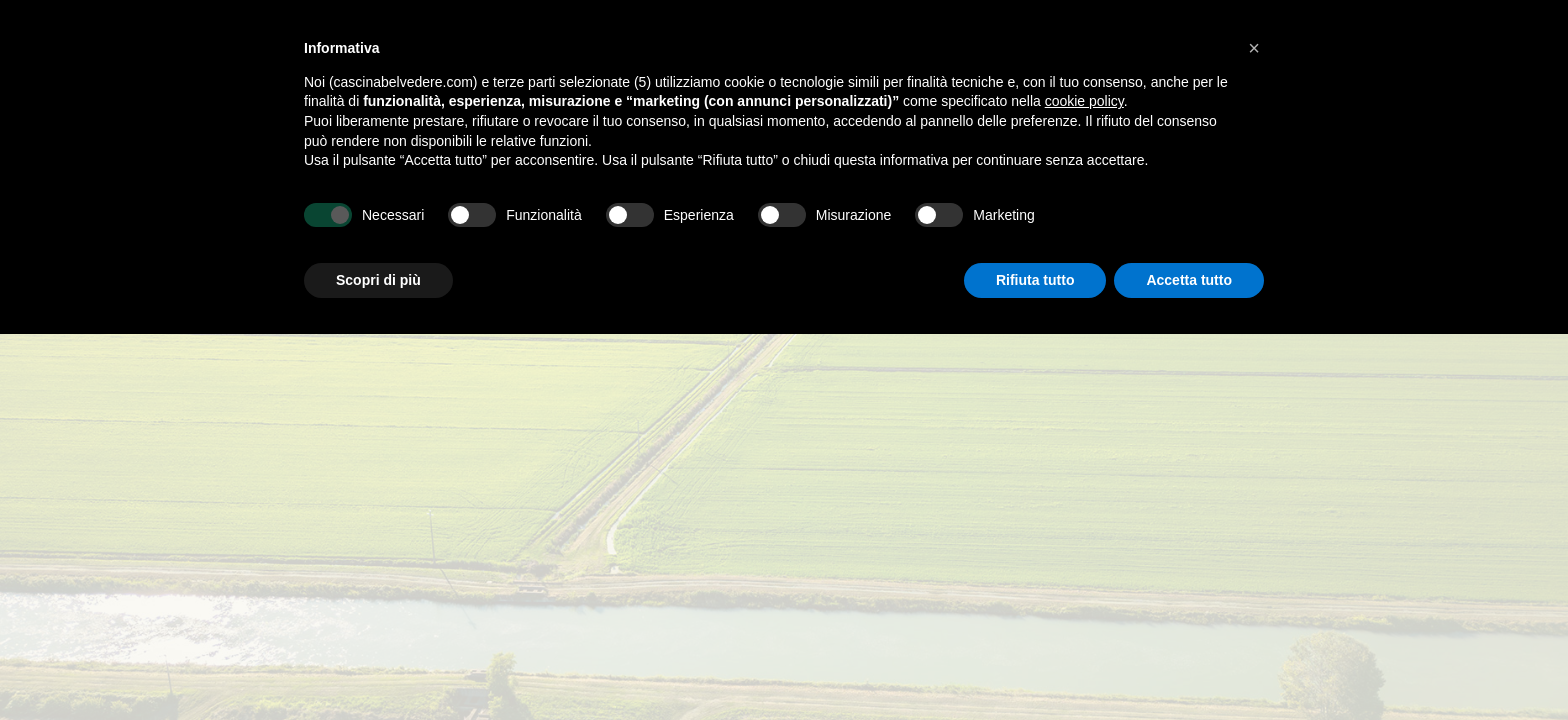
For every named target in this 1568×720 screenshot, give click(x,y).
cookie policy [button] (1084, 101)
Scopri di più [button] (378, 280)
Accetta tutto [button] (1189, 280)
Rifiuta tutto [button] (1035, 280)
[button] (1254, 48)
